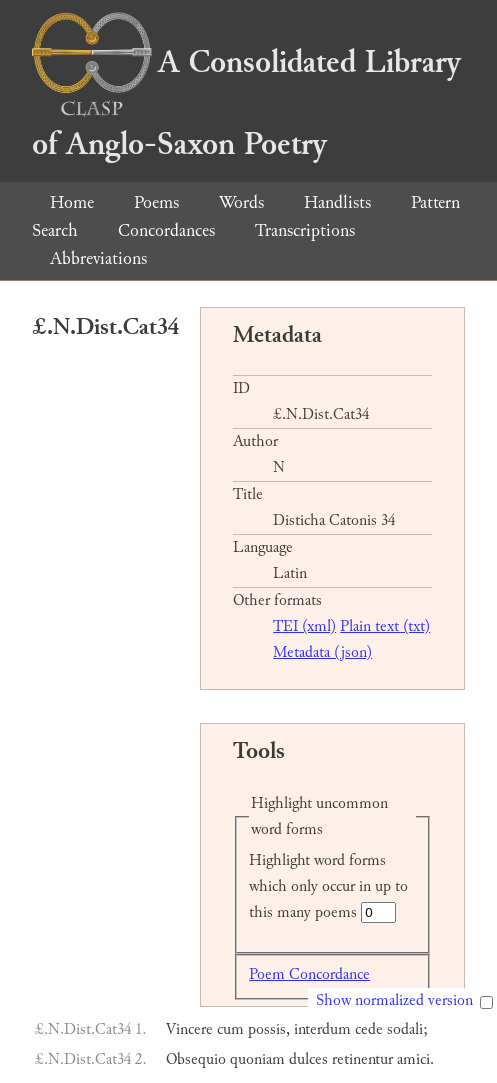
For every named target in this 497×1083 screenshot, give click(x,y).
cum (230, 1029)
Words (241, 202)
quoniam (257, 1059)
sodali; (407, 1029)
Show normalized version (394, 1000)
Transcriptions (305, 230)
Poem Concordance (309, 974)
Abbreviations (98, 258)
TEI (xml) (304, 626)
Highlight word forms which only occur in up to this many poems (328, 886)
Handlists (337, 202)
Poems (156, 202)
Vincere (189, 1029)
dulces (308, 1059)
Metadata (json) (322, 652)
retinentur (362, 1059)
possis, (269, 1029)
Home (72, 202)
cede (369, 1029)
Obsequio (196, 1059)
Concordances (166, 230)
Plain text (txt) (385, 626)
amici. (415, 1059)
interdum (322, 1029)
